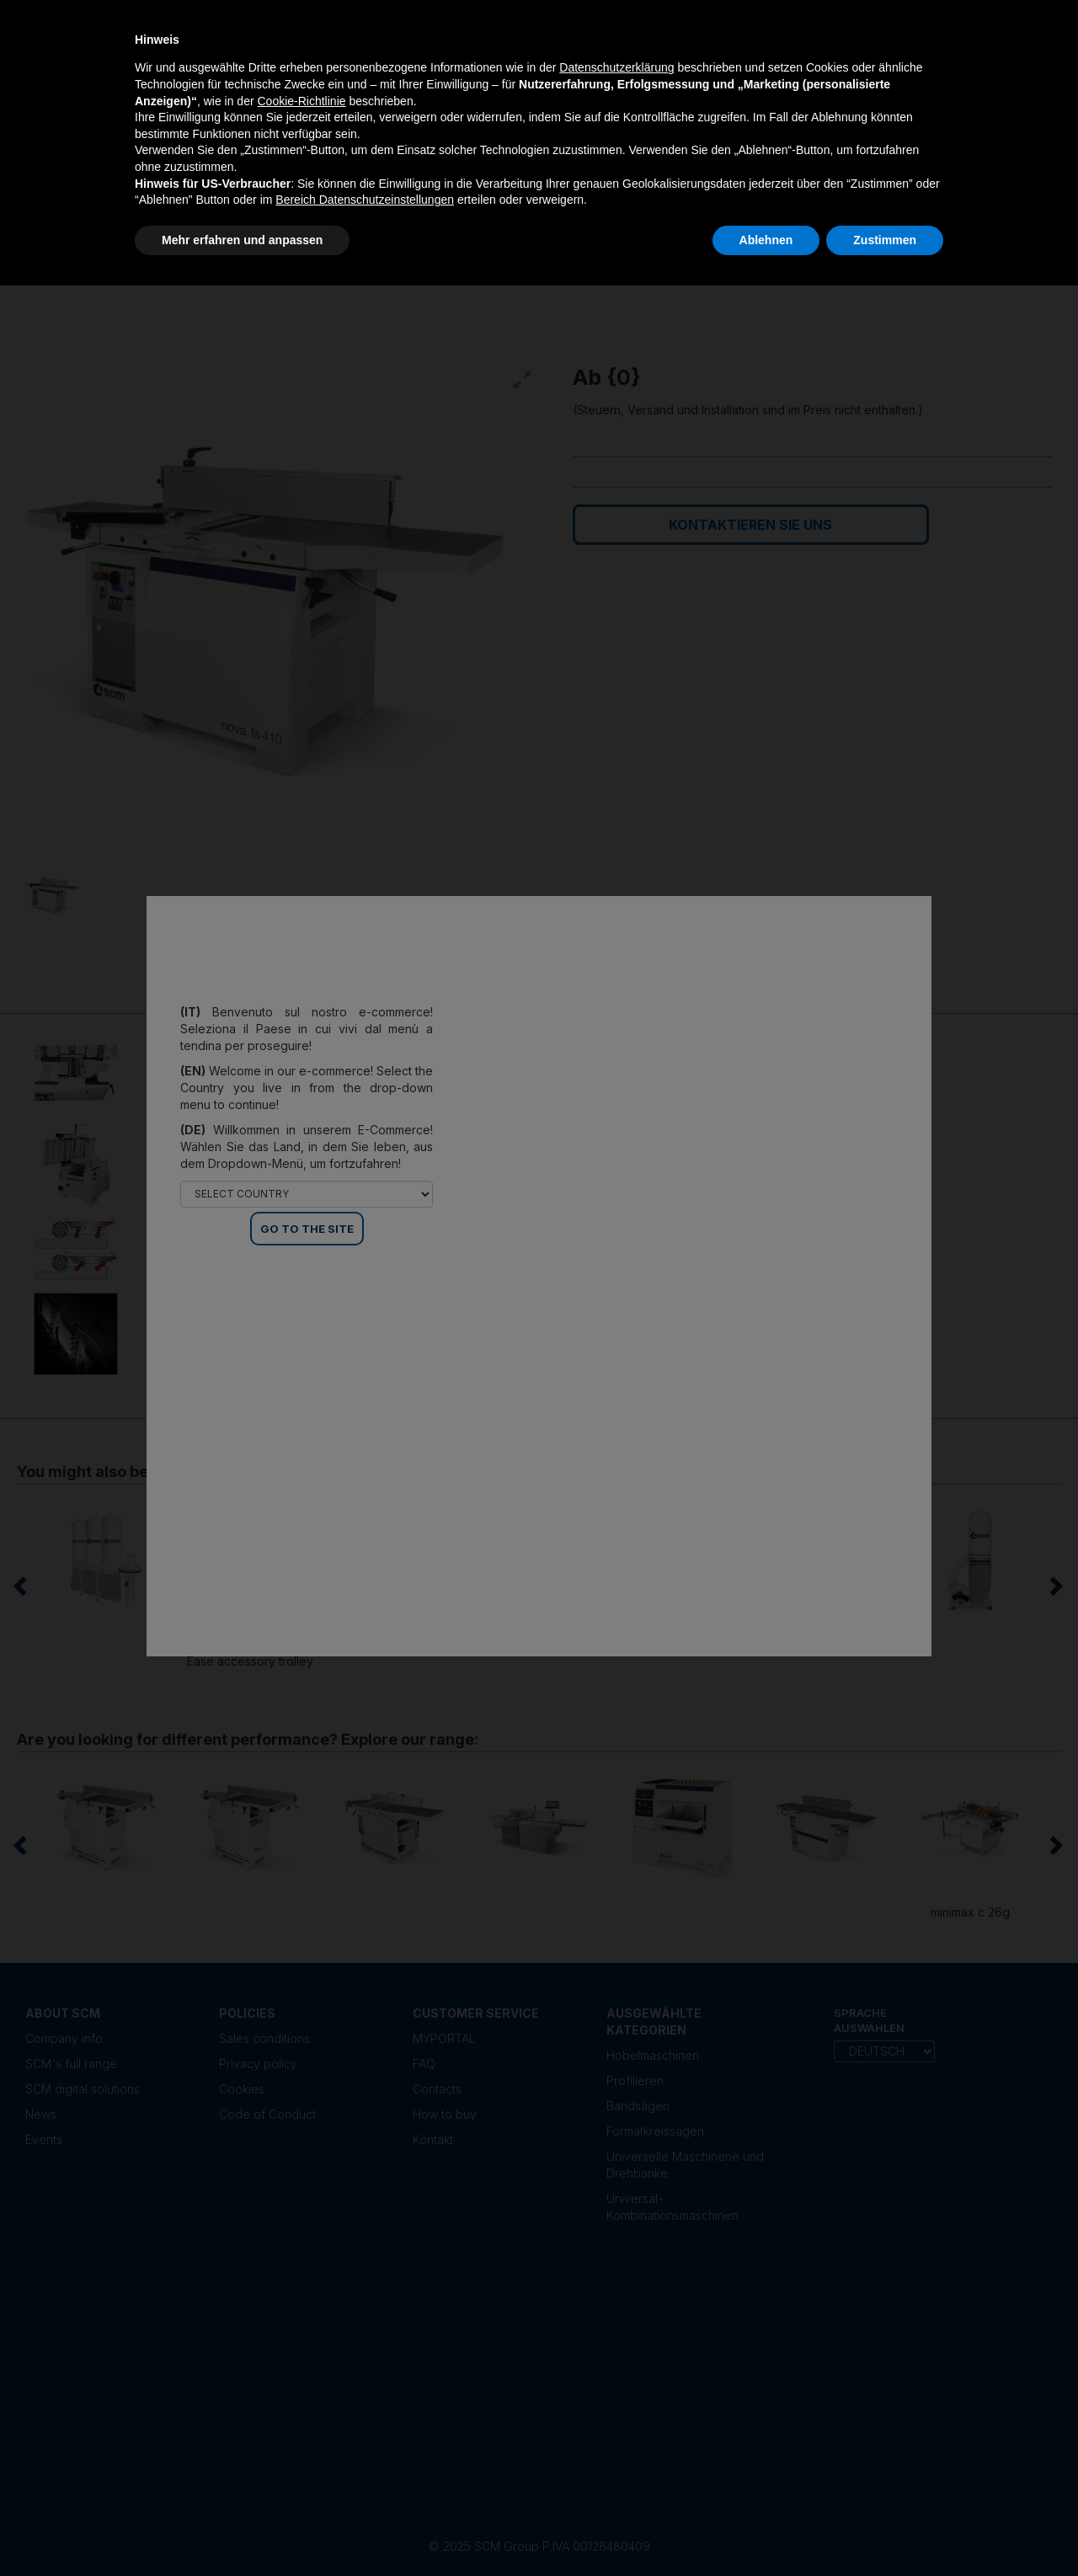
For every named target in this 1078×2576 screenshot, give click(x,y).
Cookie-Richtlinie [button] (301, 101)
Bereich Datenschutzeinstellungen (364, 199)
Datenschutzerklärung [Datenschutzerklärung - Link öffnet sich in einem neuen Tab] (616, 67)
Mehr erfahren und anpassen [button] (242, 240)
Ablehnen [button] (766, 240)
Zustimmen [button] (884, 240)
